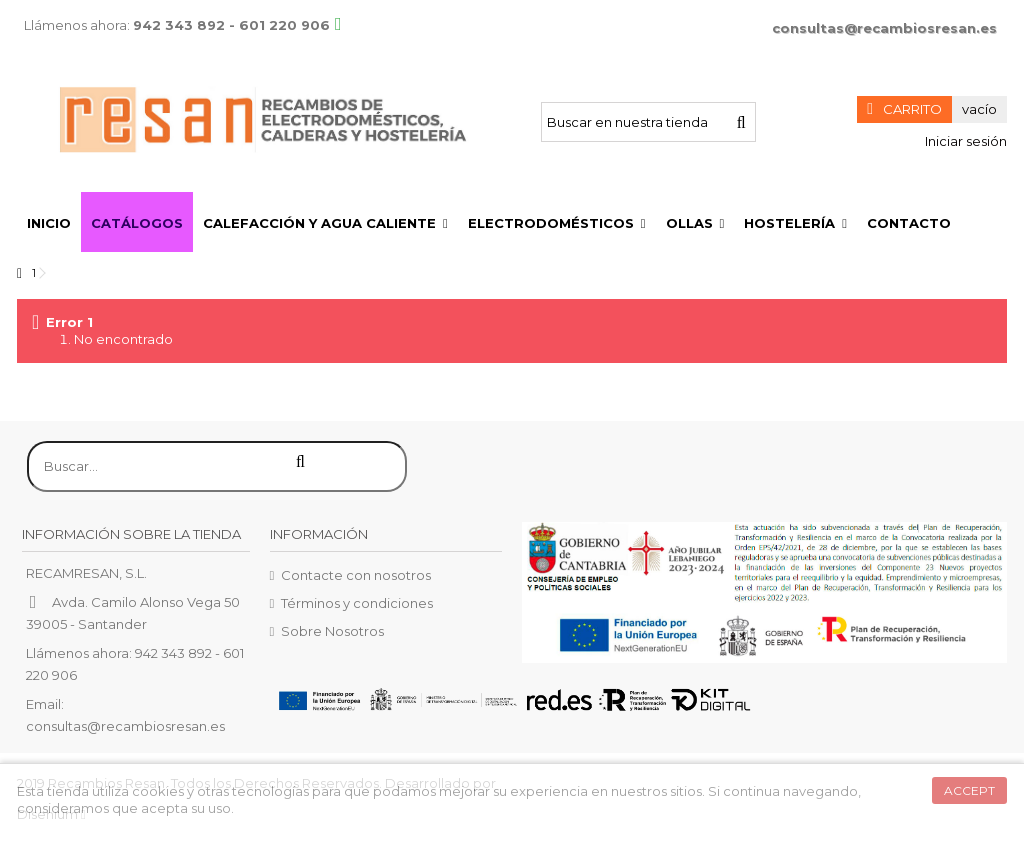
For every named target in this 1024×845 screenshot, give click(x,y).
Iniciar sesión (964, 141)
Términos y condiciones (357, 603)
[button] (325, 222)
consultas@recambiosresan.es (884, 28)
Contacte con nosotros (356, 575)
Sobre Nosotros (332, 631)
